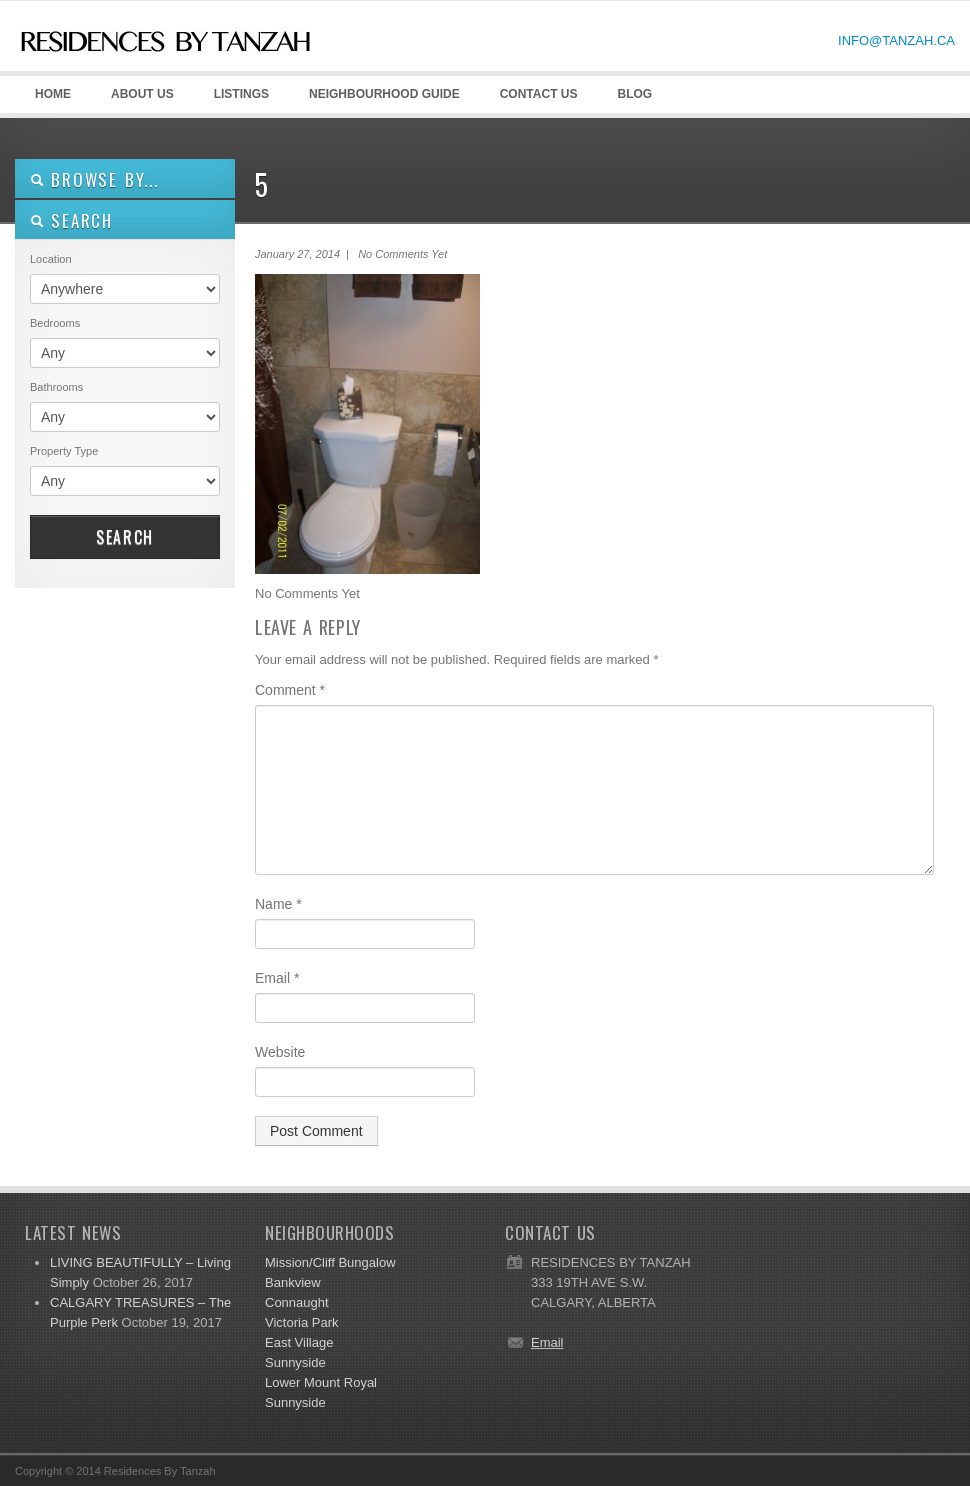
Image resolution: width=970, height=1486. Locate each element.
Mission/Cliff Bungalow (330, 1262)
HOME (53, 94)
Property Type (64, 451)
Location (51, 259)
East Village (299, 1342)
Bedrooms (55, 323)
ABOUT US (139, 100)
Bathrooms (56, 387)
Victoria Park (301, 1322)
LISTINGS (241, 94)
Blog (634, 94)
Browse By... (94, 179)
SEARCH (71, 220)
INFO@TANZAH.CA (896, 40)
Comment (290, 690)
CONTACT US (539, 94)
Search (125, 537)
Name (278, 904)
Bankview (293, 1282)
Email (277, 978)
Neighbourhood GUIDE (381, 100)
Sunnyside (295, 1362)
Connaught (297, 1302)
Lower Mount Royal (321, 1382)
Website (280, 1052)
